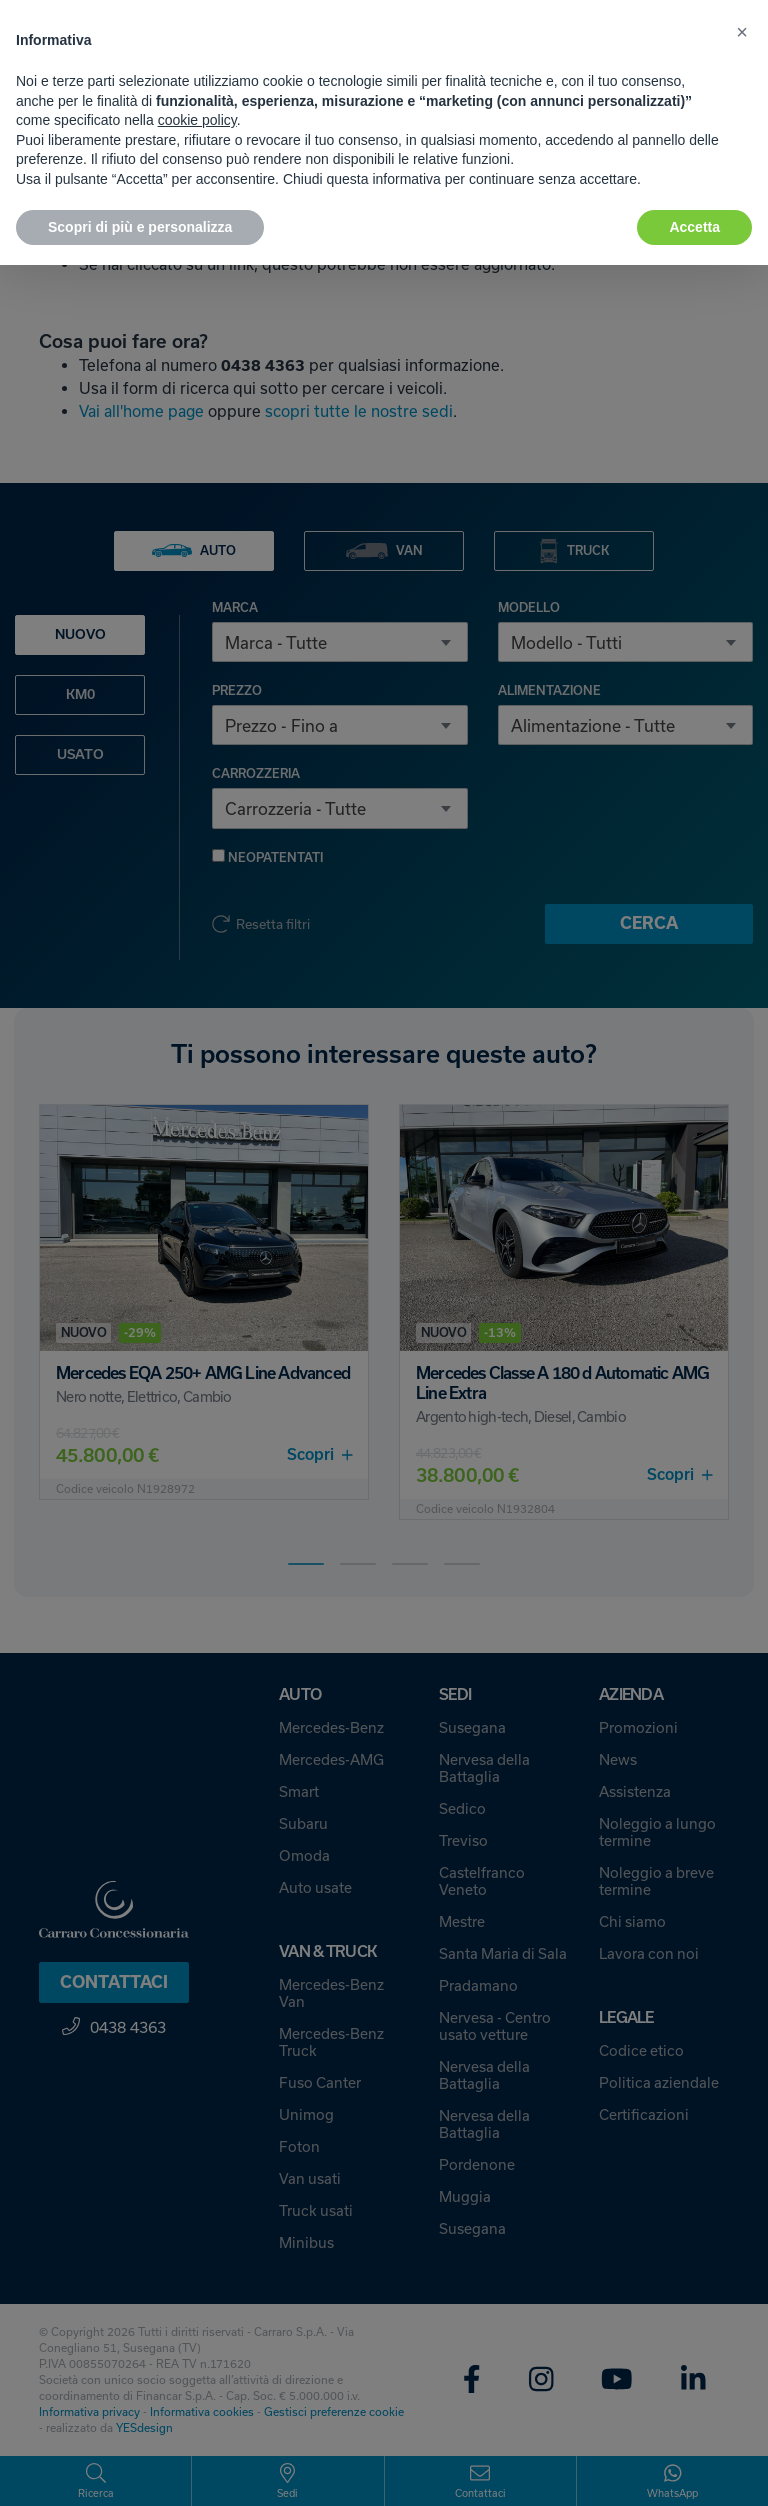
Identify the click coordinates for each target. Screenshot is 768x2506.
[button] (742, 32)
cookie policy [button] (197, 120)
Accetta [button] (694, 227)
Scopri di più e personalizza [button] (140, 227)
